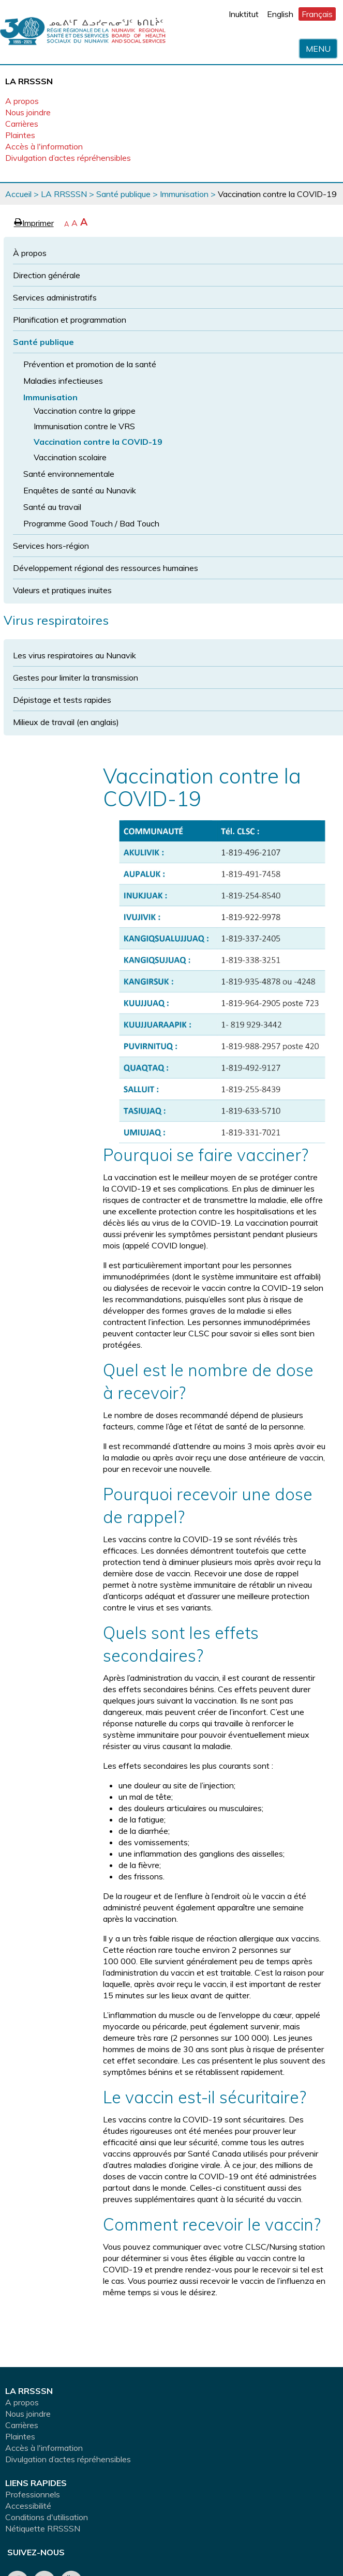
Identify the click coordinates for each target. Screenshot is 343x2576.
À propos (30, 253)
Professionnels (32, 2494)
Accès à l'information (44, 146)
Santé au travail (52, 507)
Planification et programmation (69, 319)
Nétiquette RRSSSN (42, 2528)
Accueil (18, 194)
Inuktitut (244, 14)
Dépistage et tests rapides (62, 700)
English (280, 14)
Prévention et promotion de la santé (89, 364)
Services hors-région (51, 545)
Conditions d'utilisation (46, 2517)
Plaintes (20, 135)
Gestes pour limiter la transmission (75, 677)
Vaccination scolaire (70, 457)
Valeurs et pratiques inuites (62, 590)
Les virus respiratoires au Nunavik (74, 655)
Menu (318, 48)
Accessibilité (28, 2505)
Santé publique (123, 194)
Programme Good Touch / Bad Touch (91, 523)
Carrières (21, 123)
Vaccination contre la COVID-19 (98, 441)
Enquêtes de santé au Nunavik (79, 490)
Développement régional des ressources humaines (105, 568)
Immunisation (184, 194)
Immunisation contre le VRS (84, 426)
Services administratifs (55, 297)
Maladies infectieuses (63, 380)
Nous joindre (28, 112)
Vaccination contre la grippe (85, 410)
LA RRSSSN (64, 194)
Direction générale (46, 275)
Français (317, 14)
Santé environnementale (68, 474)
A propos (22, 101)
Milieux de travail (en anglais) (66, 722)
